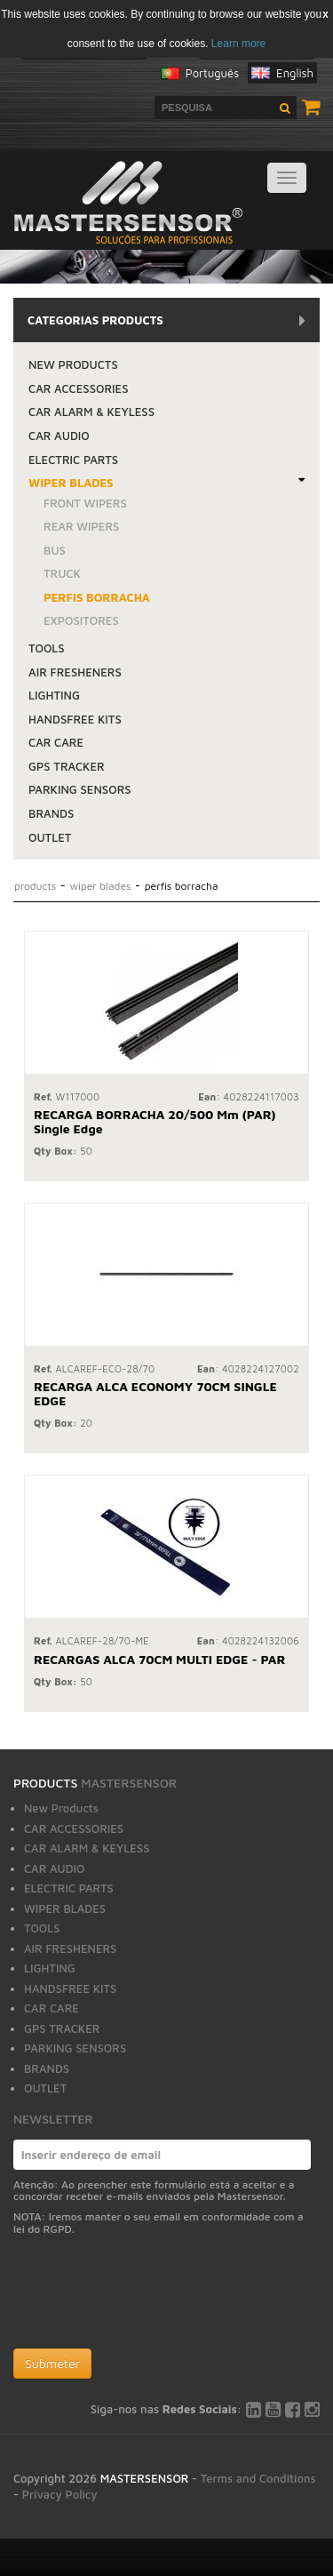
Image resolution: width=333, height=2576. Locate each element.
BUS (55, 550)
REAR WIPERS (81, 526)
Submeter (52, 2363)
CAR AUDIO (59, 435)
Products (36, 885)
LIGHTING (54, 695)
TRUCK (62, 573)
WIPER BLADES (71, 483)
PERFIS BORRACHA (97, 597)
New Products (73, 364)
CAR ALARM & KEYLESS (91, 411)
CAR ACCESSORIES (78, 388)
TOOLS (46, 648)
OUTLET (49, 837)
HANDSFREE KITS (75, 719)
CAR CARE (55, 742)
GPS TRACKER (66, 766)
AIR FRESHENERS (75, 672)
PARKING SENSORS (79, 789)
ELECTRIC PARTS (73, 459)
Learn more (238, 43)
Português (212, 73)
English (294, 73)
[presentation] (148, 2296)
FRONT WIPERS (85, 503)
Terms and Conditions (258, 2478)
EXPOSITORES (81, 620)
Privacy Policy (60, 2494)
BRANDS (51, 813)
